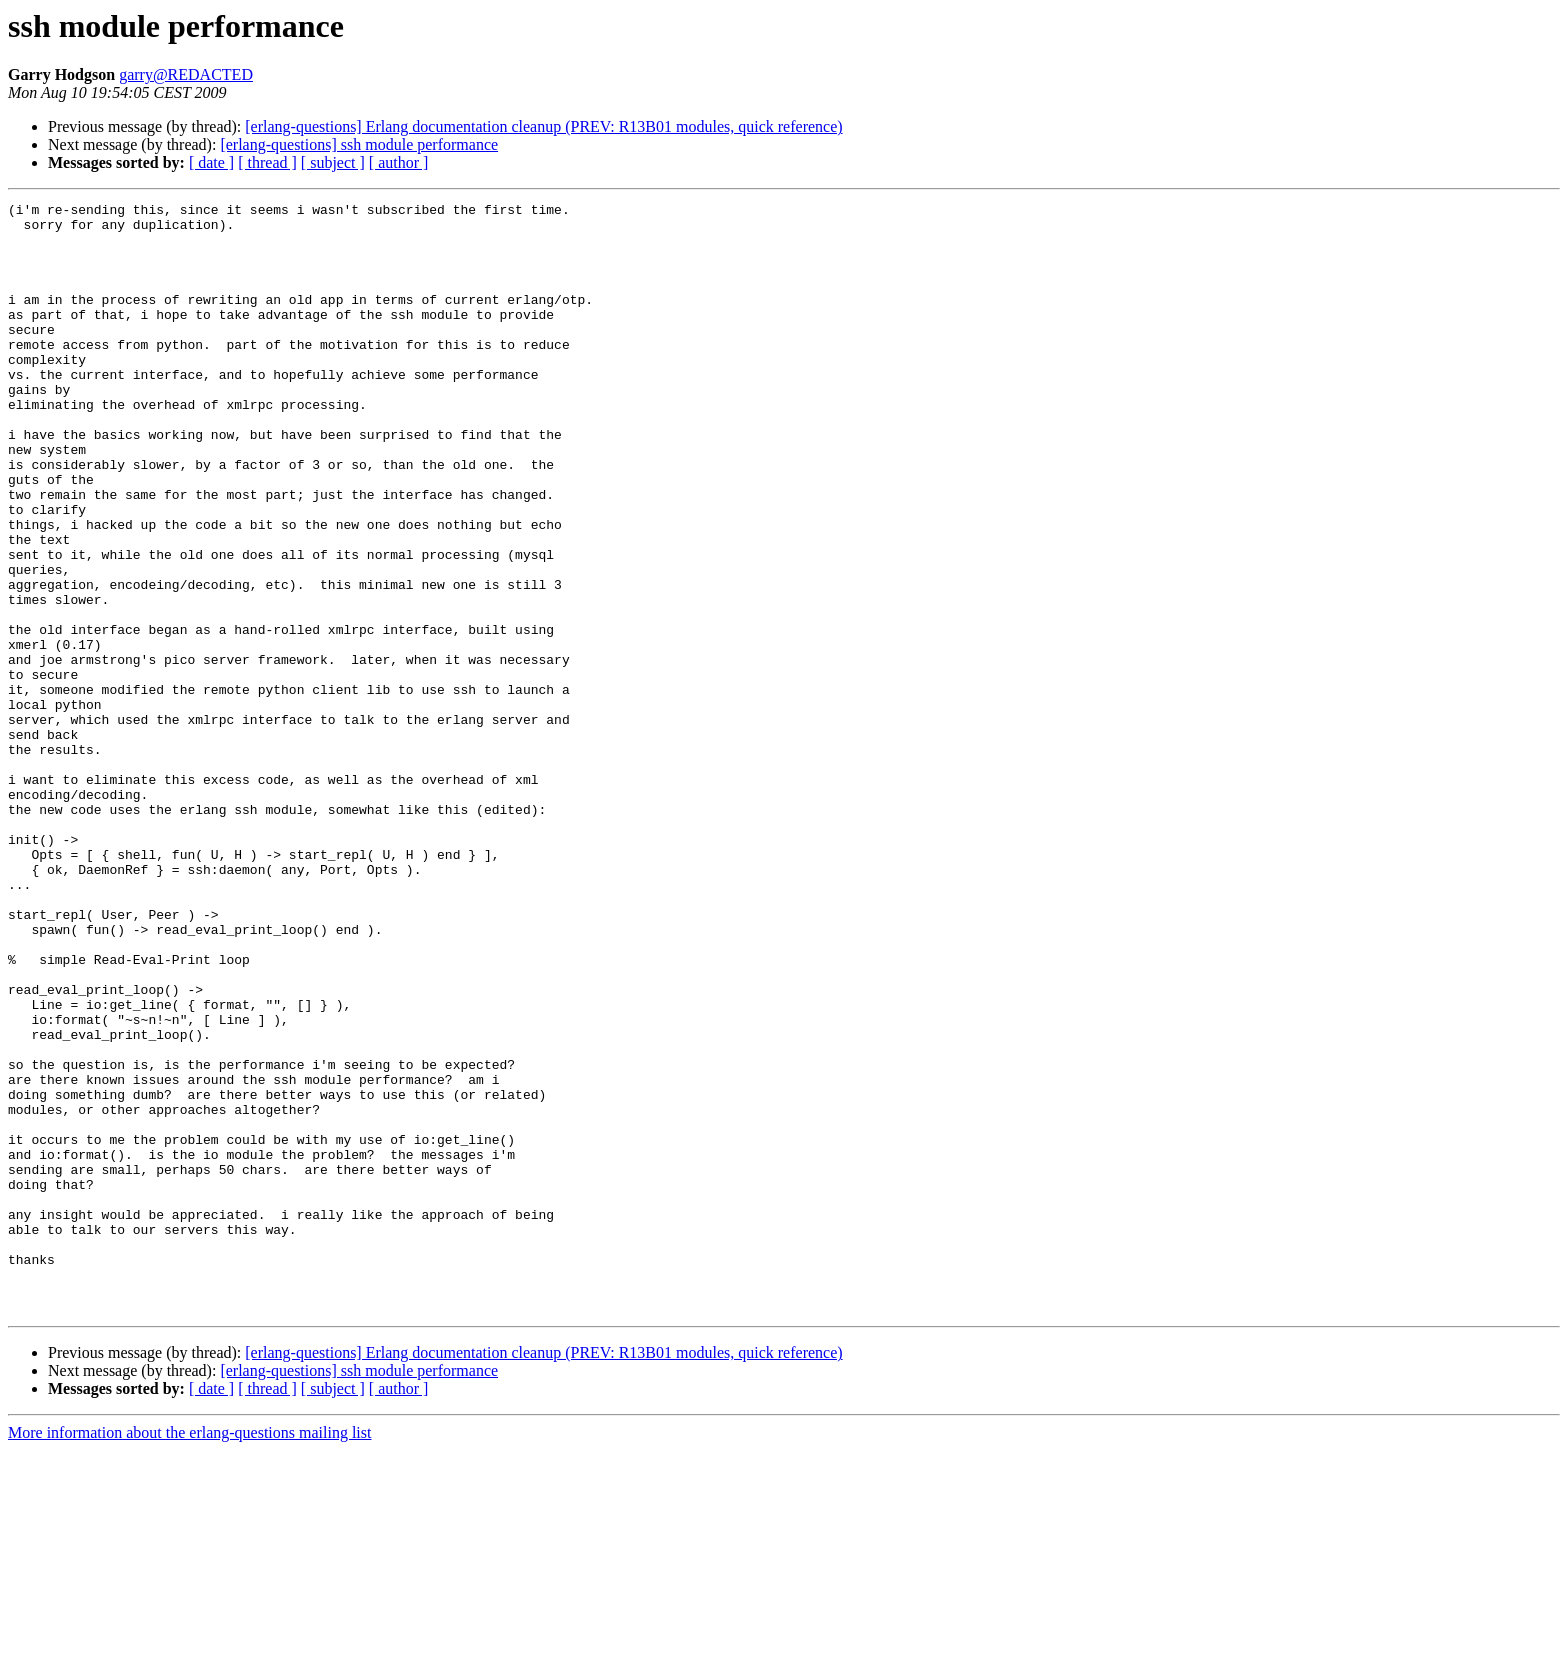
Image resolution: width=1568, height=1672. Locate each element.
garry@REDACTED (186, 74)
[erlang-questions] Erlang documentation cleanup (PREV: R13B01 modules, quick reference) (543, 126)
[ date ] (211, 162)
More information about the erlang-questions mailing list (189, 1654)
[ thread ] (267, 162)
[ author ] (399, 162)
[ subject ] (333, 162)
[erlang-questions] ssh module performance (359, 144)
